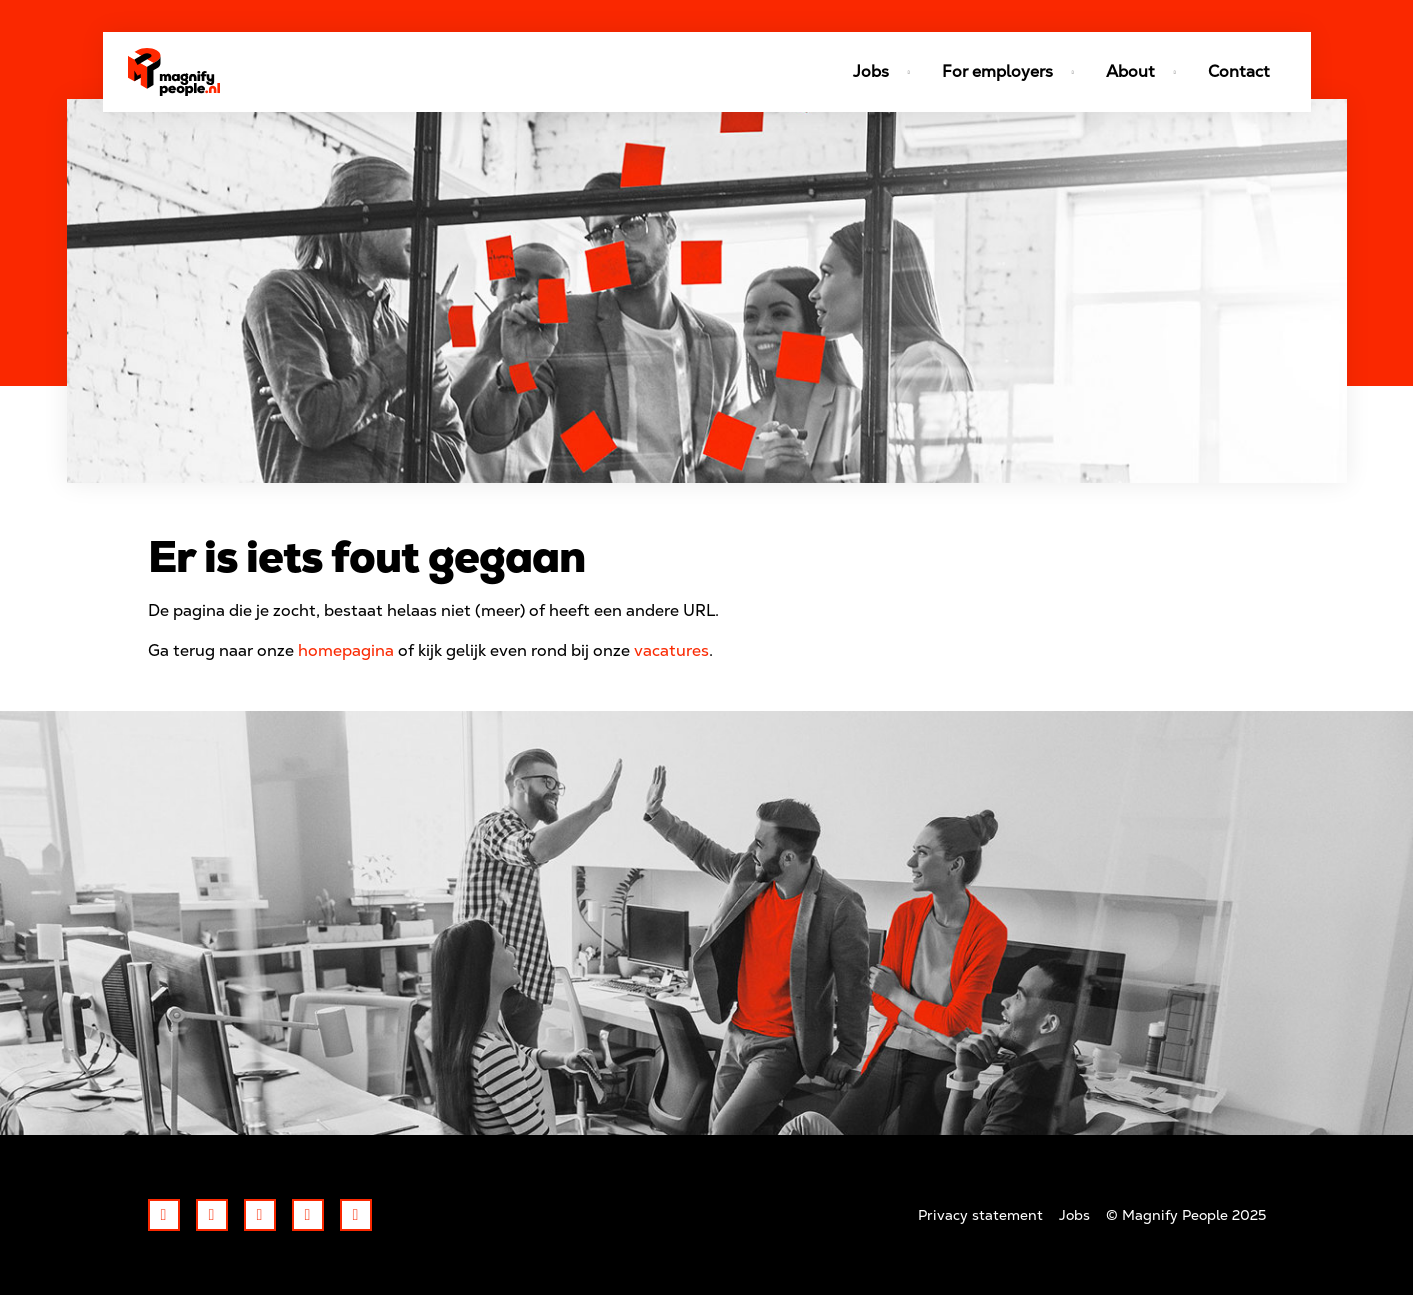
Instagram (308, 1215)
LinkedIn (260, 1215)
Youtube (356, 1215)
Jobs (1074, 1215)
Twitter (212, 1215)
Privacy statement (980, 1215)
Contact (1239, 71)
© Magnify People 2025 (1186, 1215)
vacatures (671, 650)
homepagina (346, 650)
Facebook (164, 1215)
